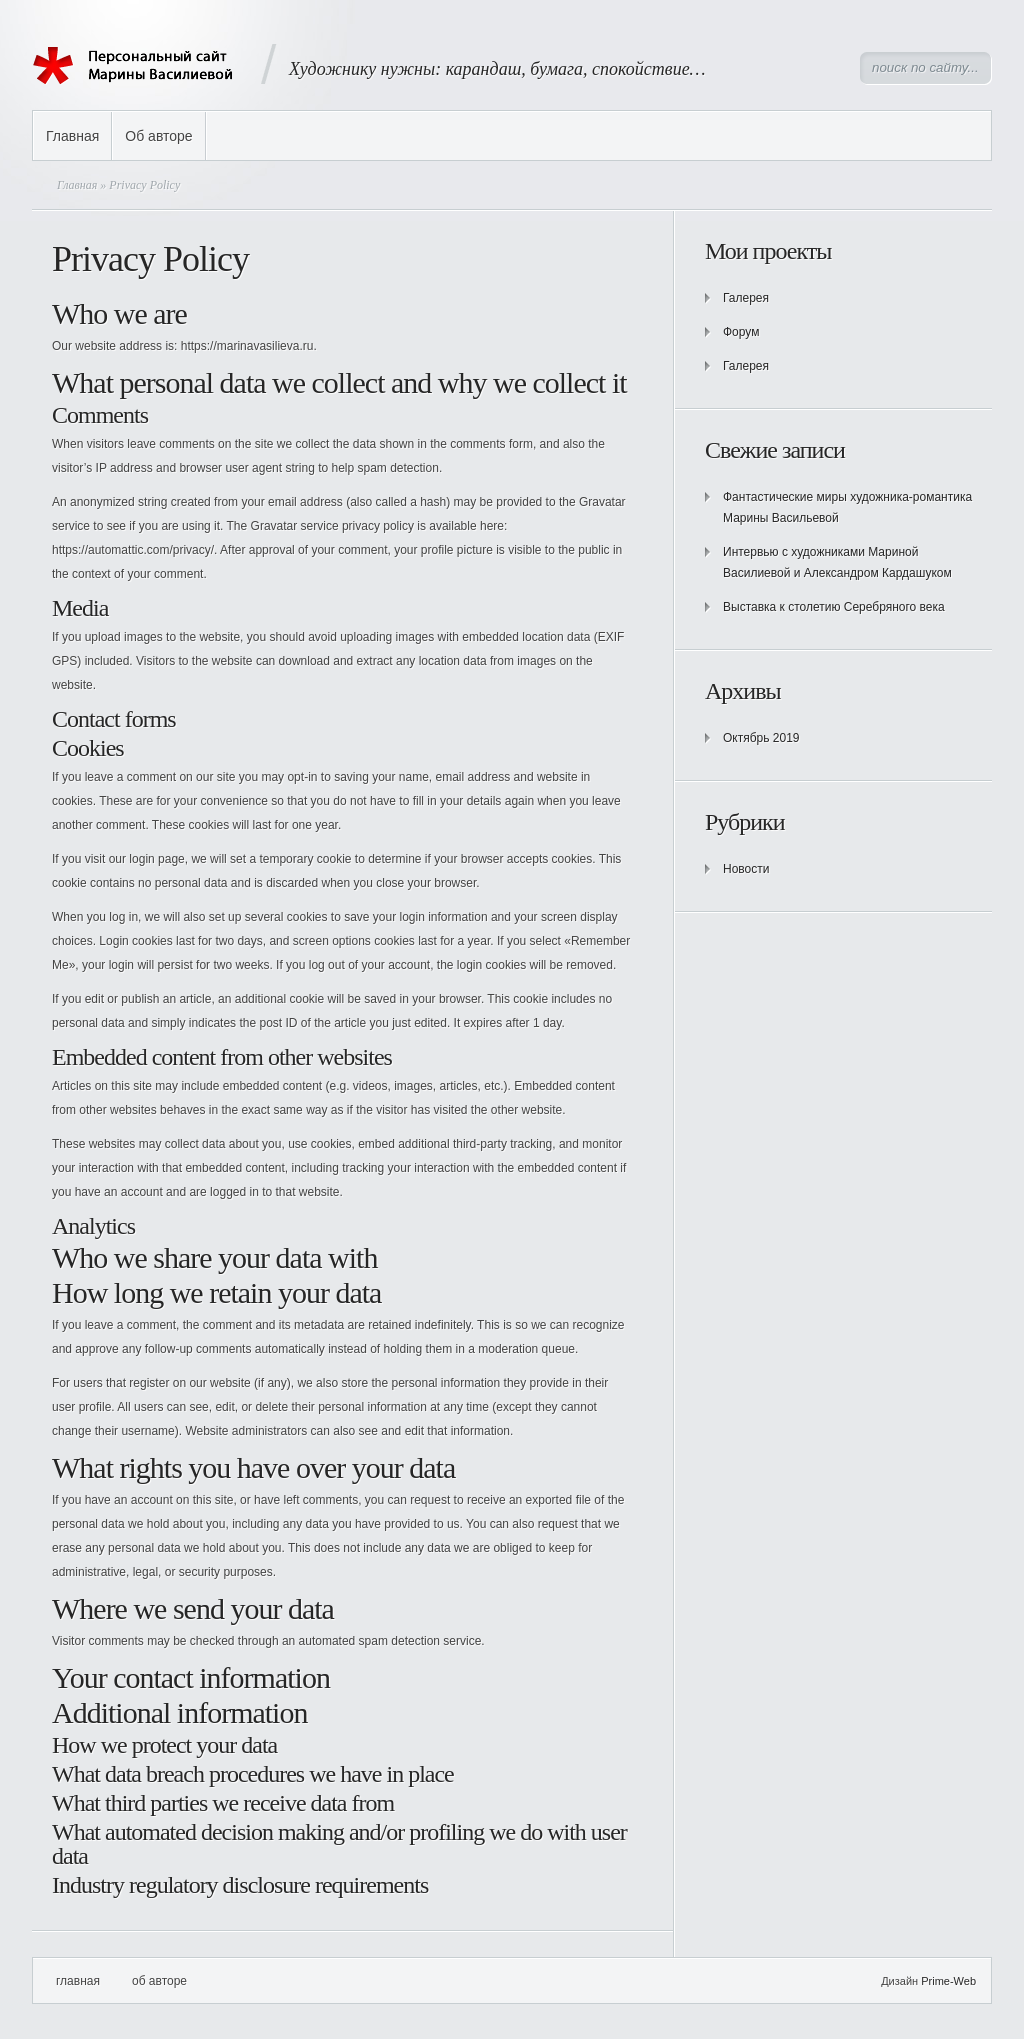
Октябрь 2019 (761, 738)
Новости (746, 869)
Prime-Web (948, 1981)
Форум (741, 332)
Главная (72, 136)
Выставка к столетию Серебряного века (834, 607)
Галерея (746, 298)
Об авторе (158, 136)
